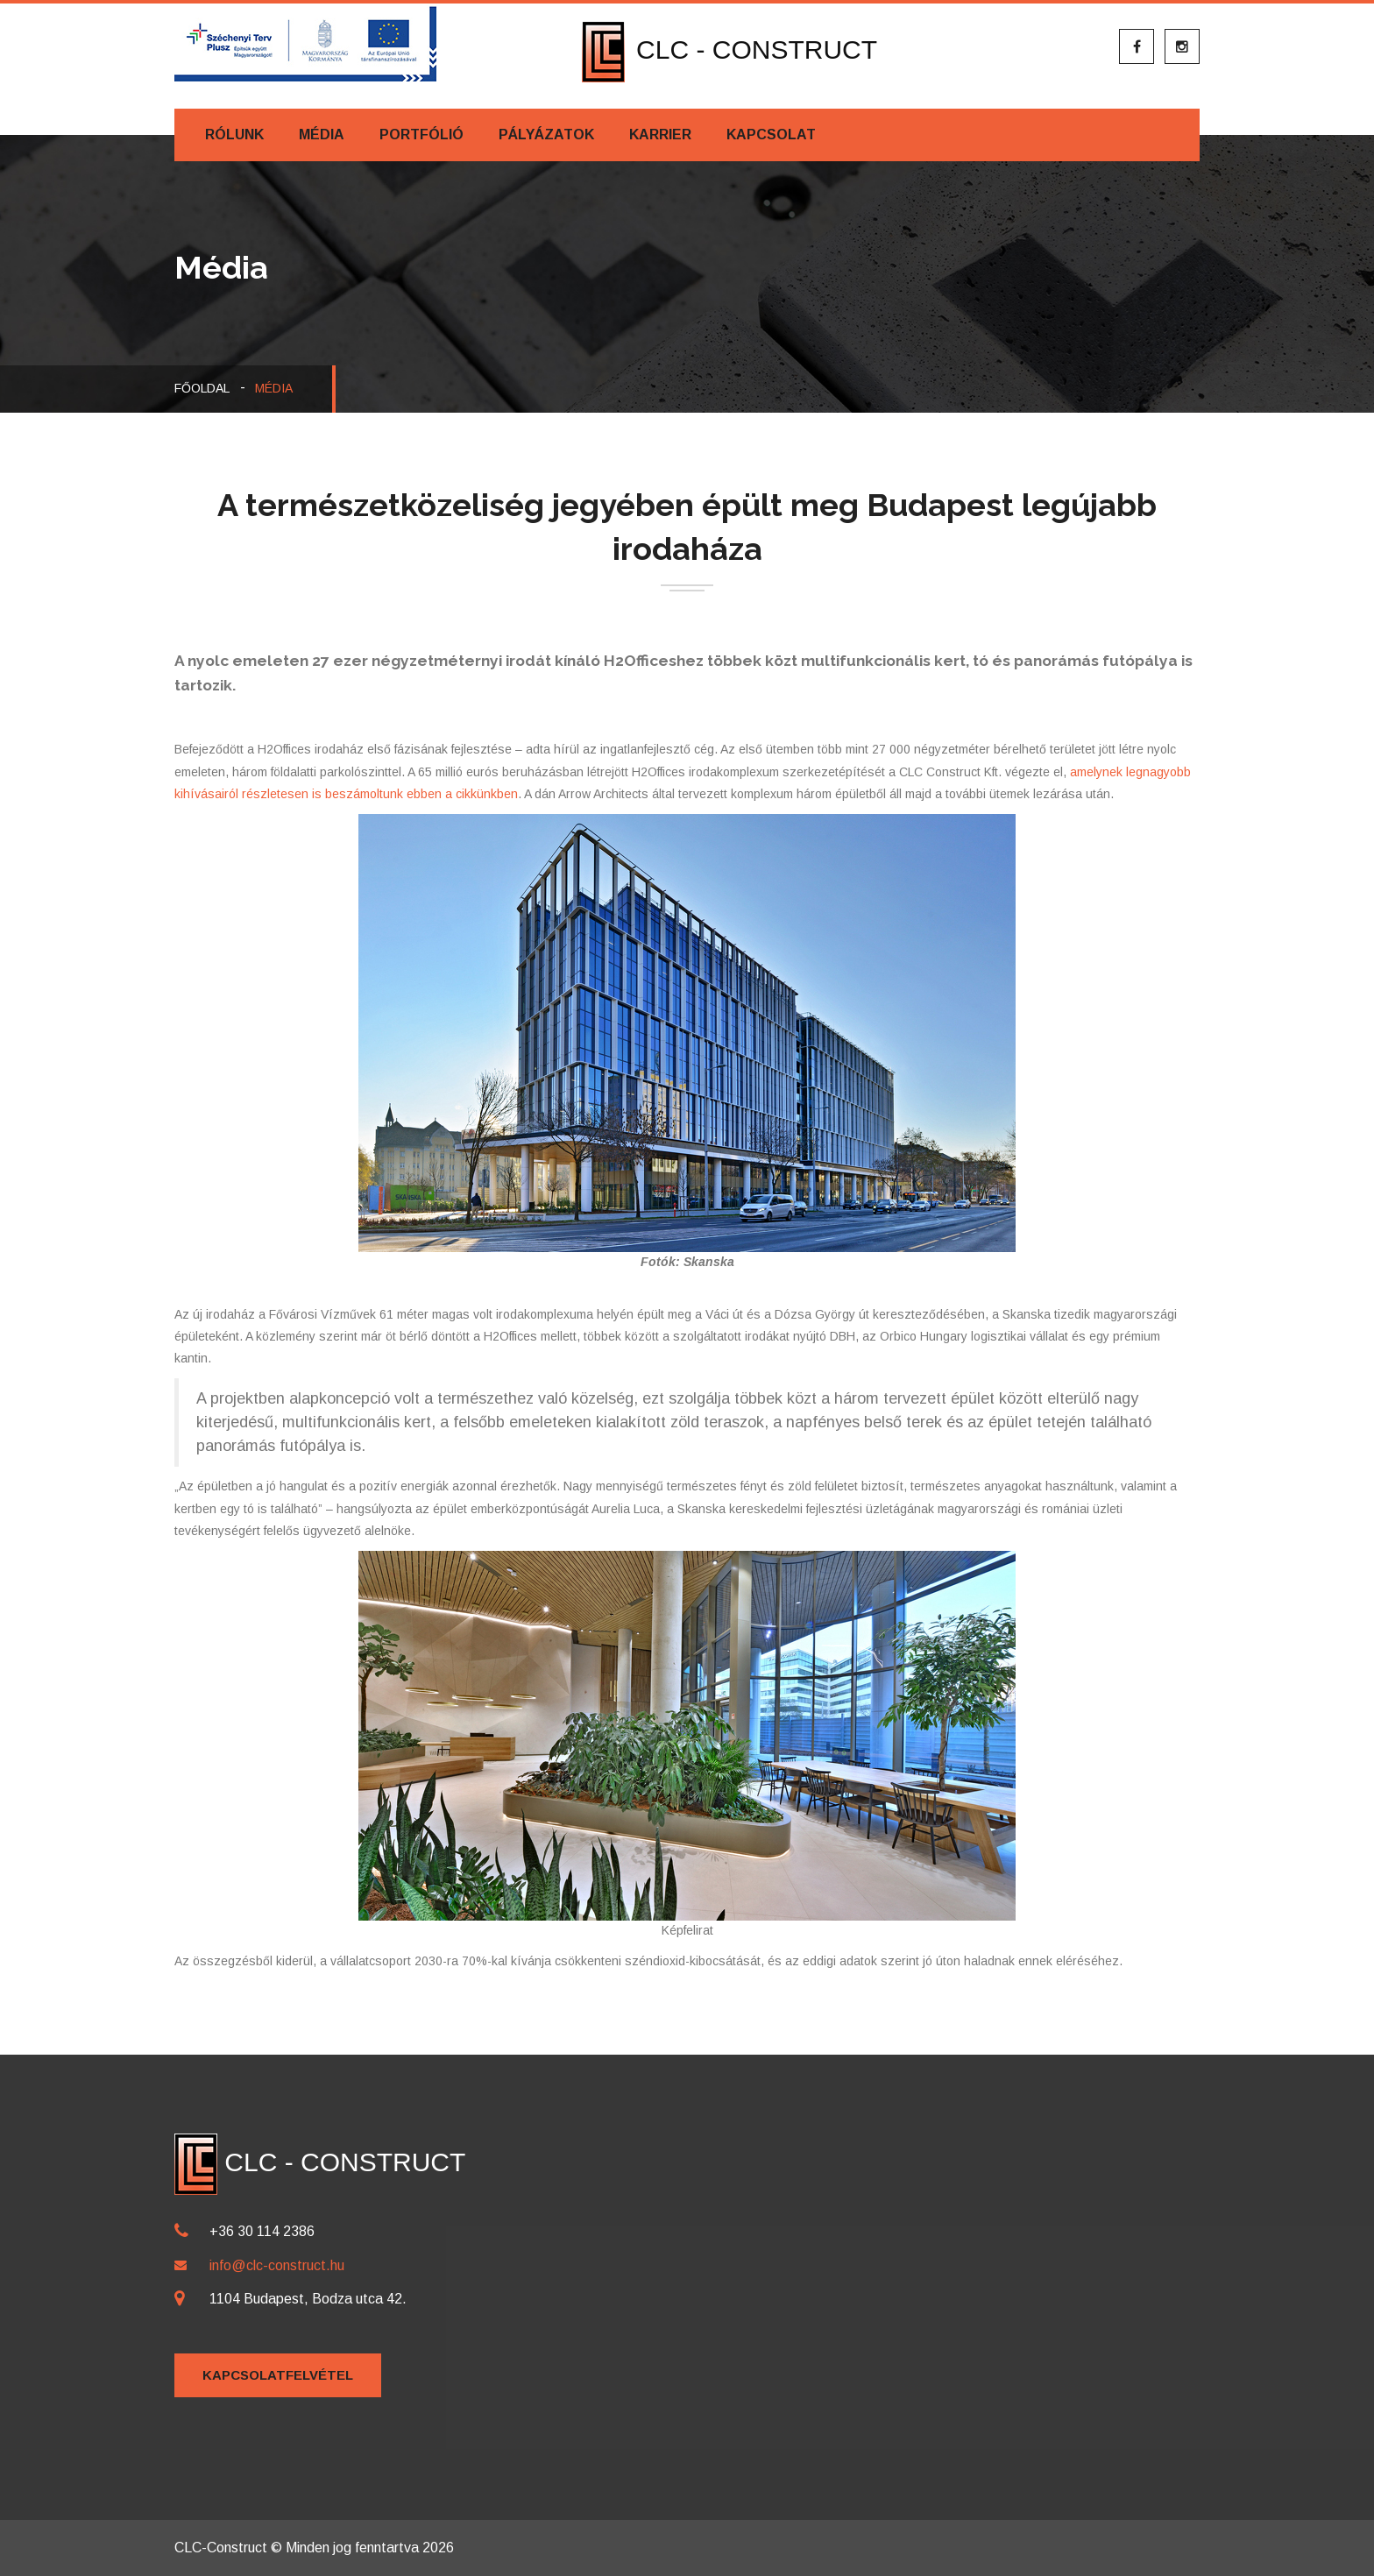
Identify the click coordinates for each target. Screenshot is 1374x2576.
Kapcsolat (771, 134)
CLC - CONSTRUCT (729, 49)
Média (321, 134)
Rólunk (234, 134)
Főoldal (202, 388)
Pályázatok (546, 134)
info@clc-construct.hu (276, 2265)
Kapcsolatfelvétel (277, 2374)
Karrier (660, 134)
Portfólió (421, 134)
